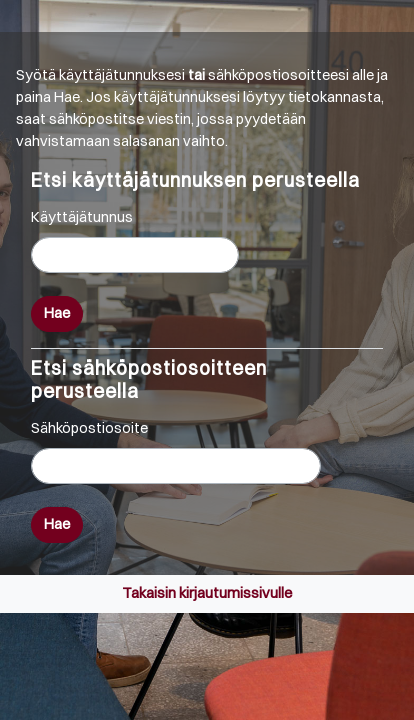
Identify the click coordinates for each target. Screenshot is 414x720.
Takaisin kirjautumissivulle (207, 593)
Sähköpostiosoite (89, 428)
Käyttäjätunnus (82, 217)
